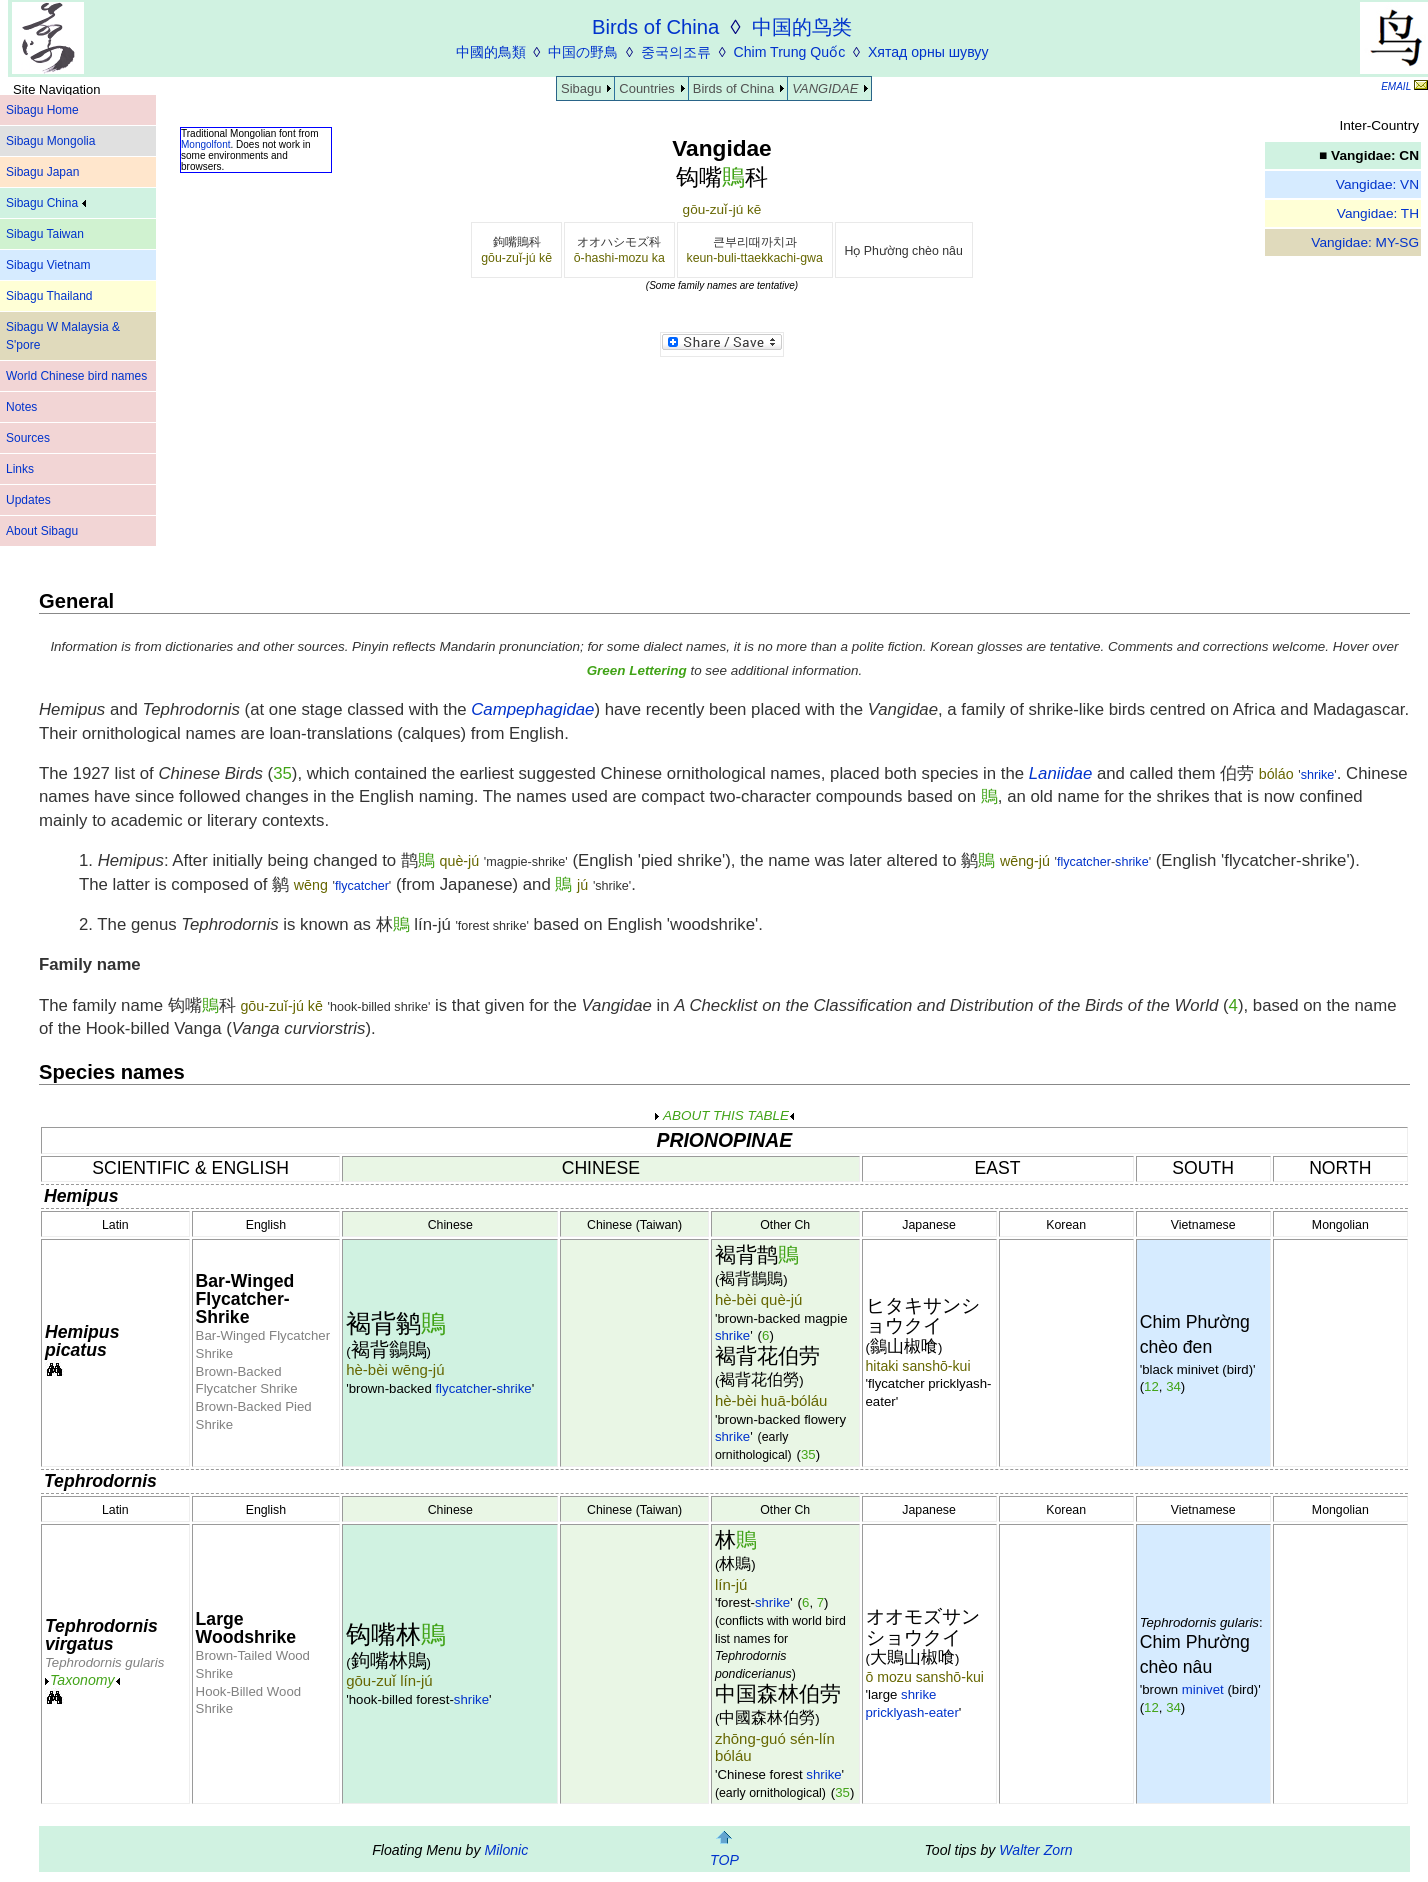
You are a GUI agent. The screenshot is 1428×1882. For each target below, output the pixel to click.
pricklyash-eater (912, 1712)
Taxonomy (82, 1680)
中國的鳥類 (491, 52)
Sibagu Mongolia (50, 141)
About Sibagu (42, 531)
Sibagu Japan (42, 172)
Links (20, 469)
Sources (28, 438)
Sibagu (581, 88)
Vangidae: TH (1378, 213)
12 (1151, 1386)
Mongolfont (205, 144)
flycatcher (1084, 862)
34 (1173, 1386)
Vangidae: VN (1377, 184)
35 (282, 773)
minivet (1203, 1689)
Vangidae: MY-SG (1365, 242)
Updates (28, 500)
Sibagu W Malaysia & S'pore (63, 336)
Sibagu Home (42, 110)
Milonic (506, 1850)
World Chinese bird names (76, 376)
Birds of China (733, 88)
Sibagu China (46, 203)
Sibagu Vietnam (48, 265)
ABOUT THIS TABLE (724, 1115)
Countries (646, 88)
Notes (21, 407)
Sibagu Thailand (49, 296)
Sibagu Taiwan (45, 234)
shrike (1318, 775)
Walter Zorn (1035, 1850)
